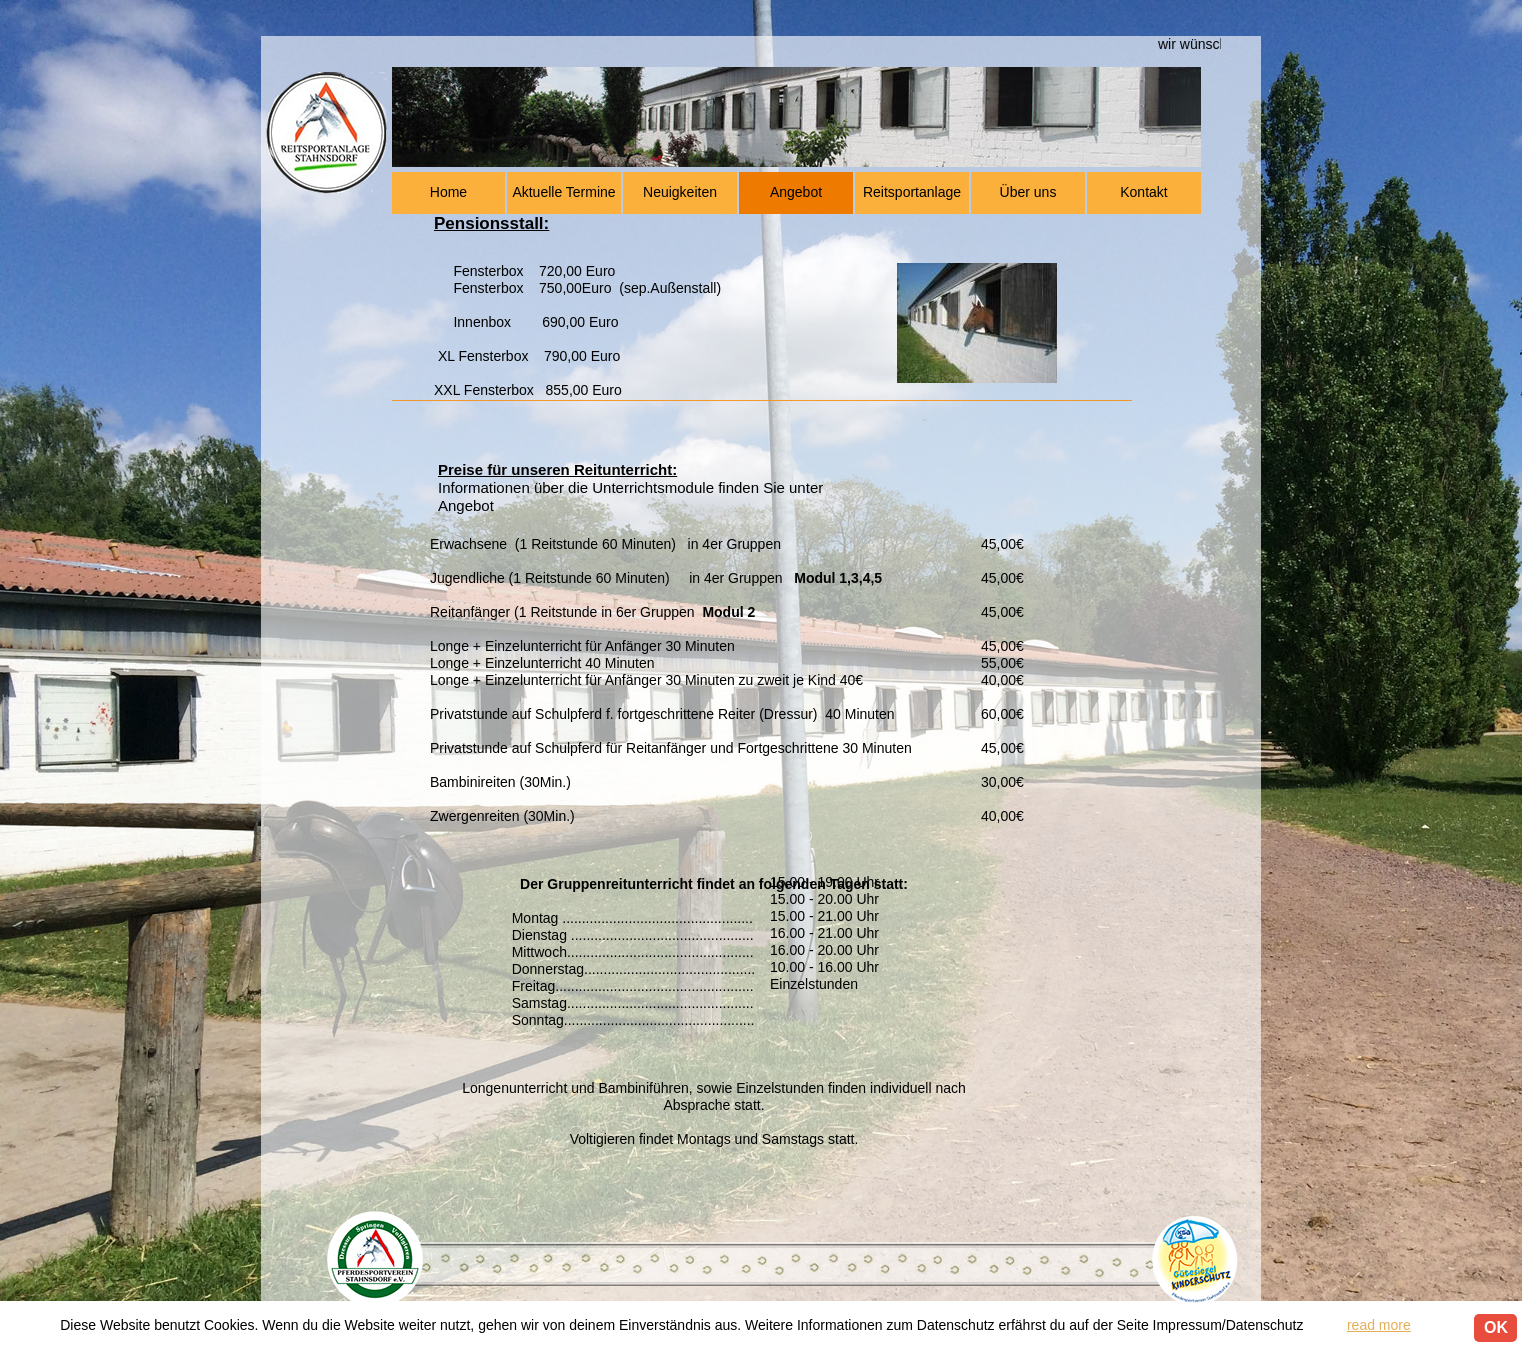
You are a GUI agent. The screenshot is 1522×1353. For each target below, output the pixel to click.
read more (1379, 1325)
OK (1496, 1327)
